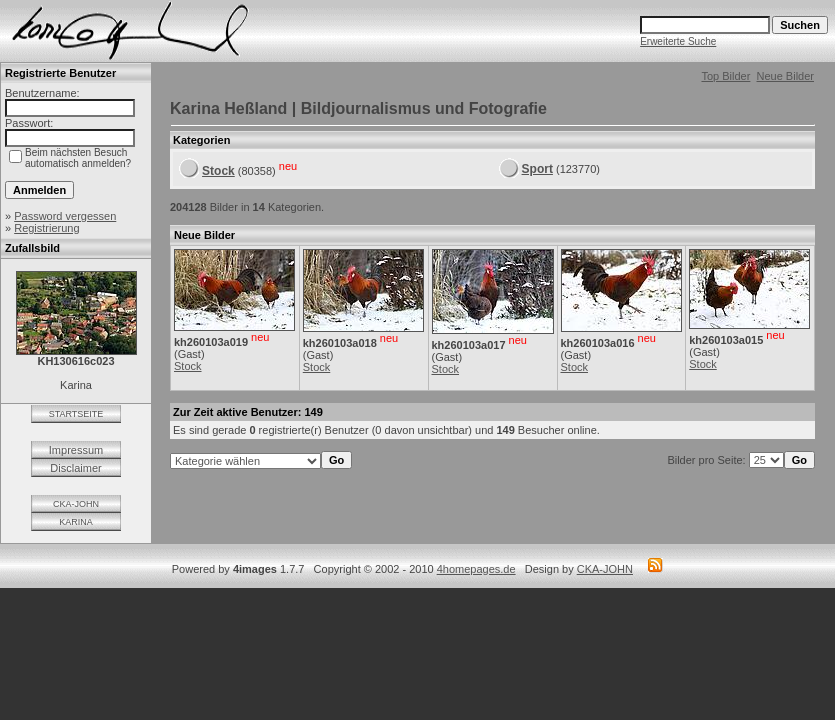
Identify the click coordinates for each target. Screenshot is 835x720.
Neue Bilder (785, 76)
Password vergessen (65, 216)
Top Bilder (725, 76)
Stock (218, 171)
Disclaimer (75, 468)
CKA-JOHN (76, 504)
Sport (537, 169)
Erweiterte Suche (678, 41)
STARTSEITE (76, 414)
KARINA (76, 522)
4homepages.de (476, 569)
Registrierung (46, 228)
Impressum (76, 450)
